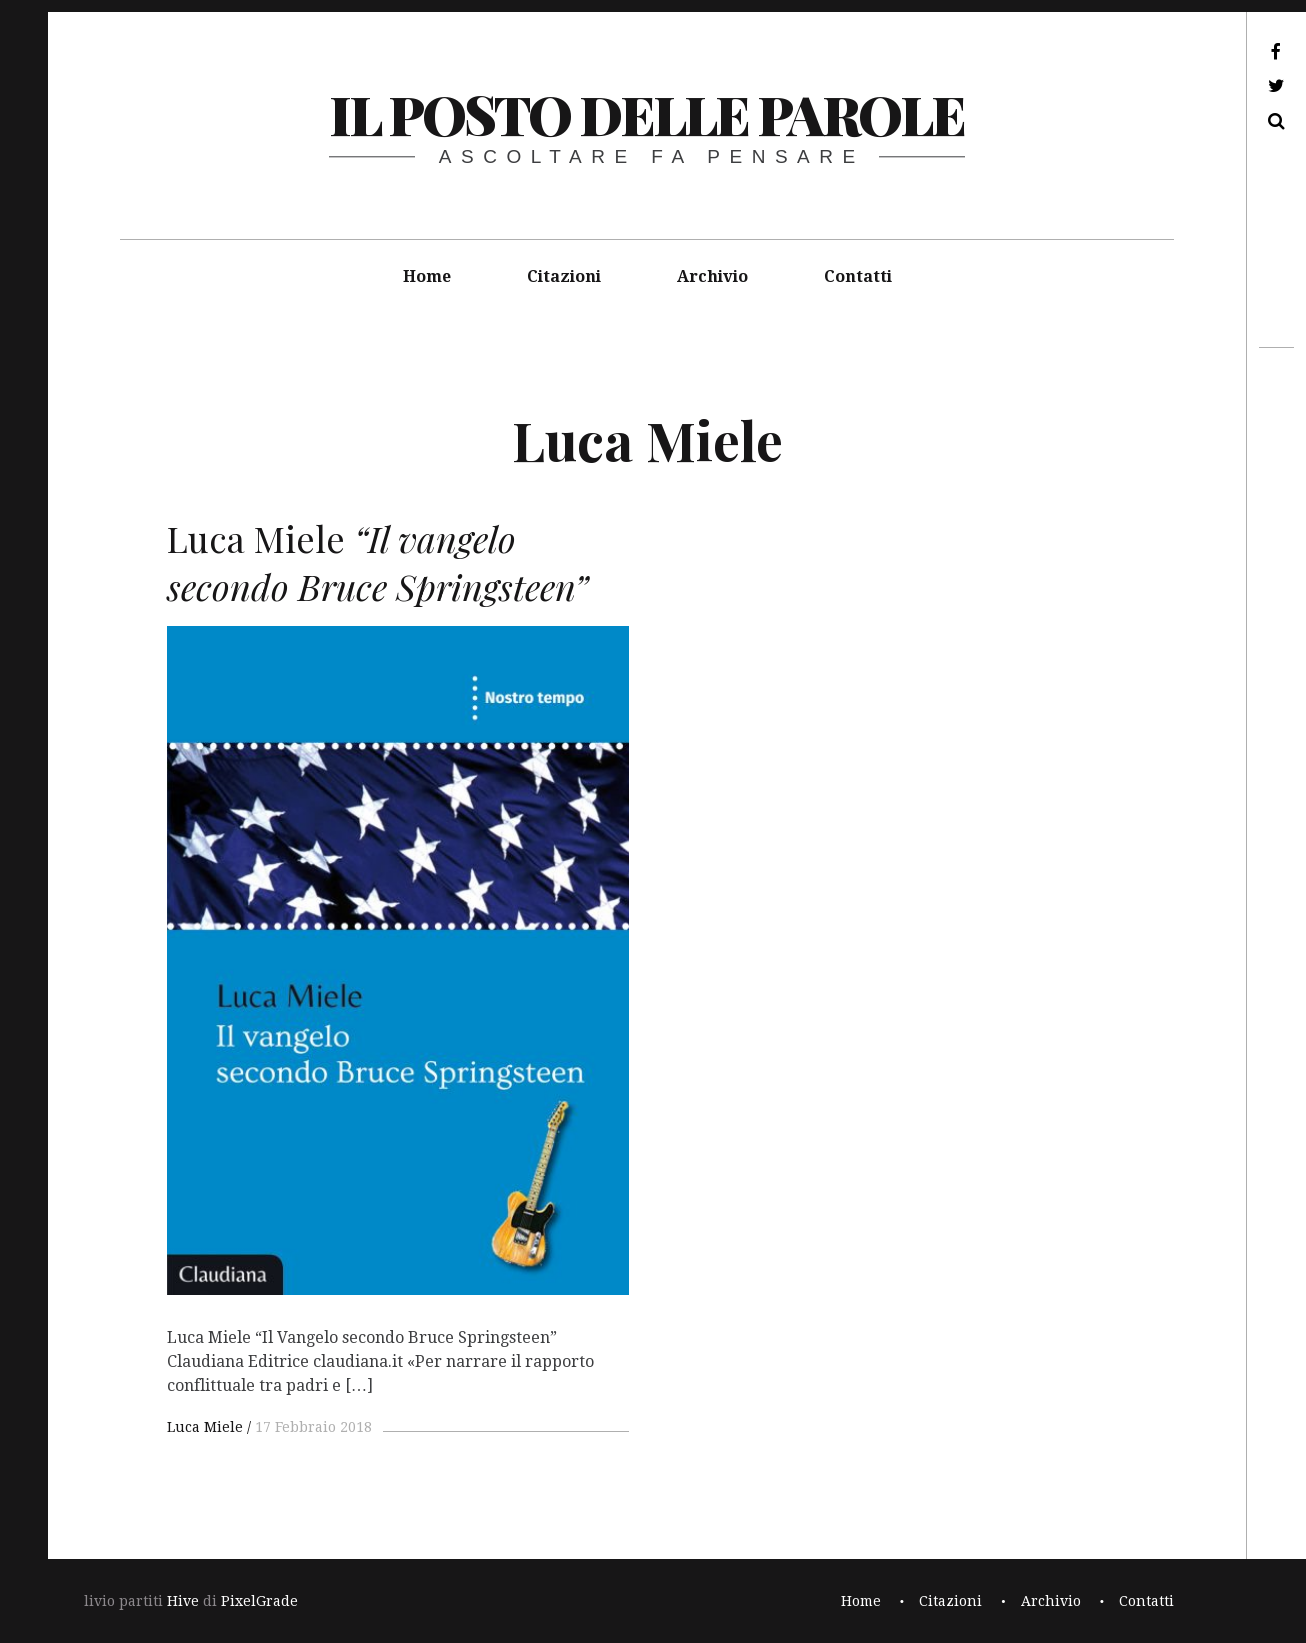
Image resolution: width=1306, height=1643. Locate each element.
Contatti (858, 276)
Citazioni (564, 276)
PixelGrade (259, 1601)
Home (427, 276)
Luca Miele (205, 1427)
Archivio (712, 276)
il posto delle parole (646, 114)
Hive (183, 1601)
